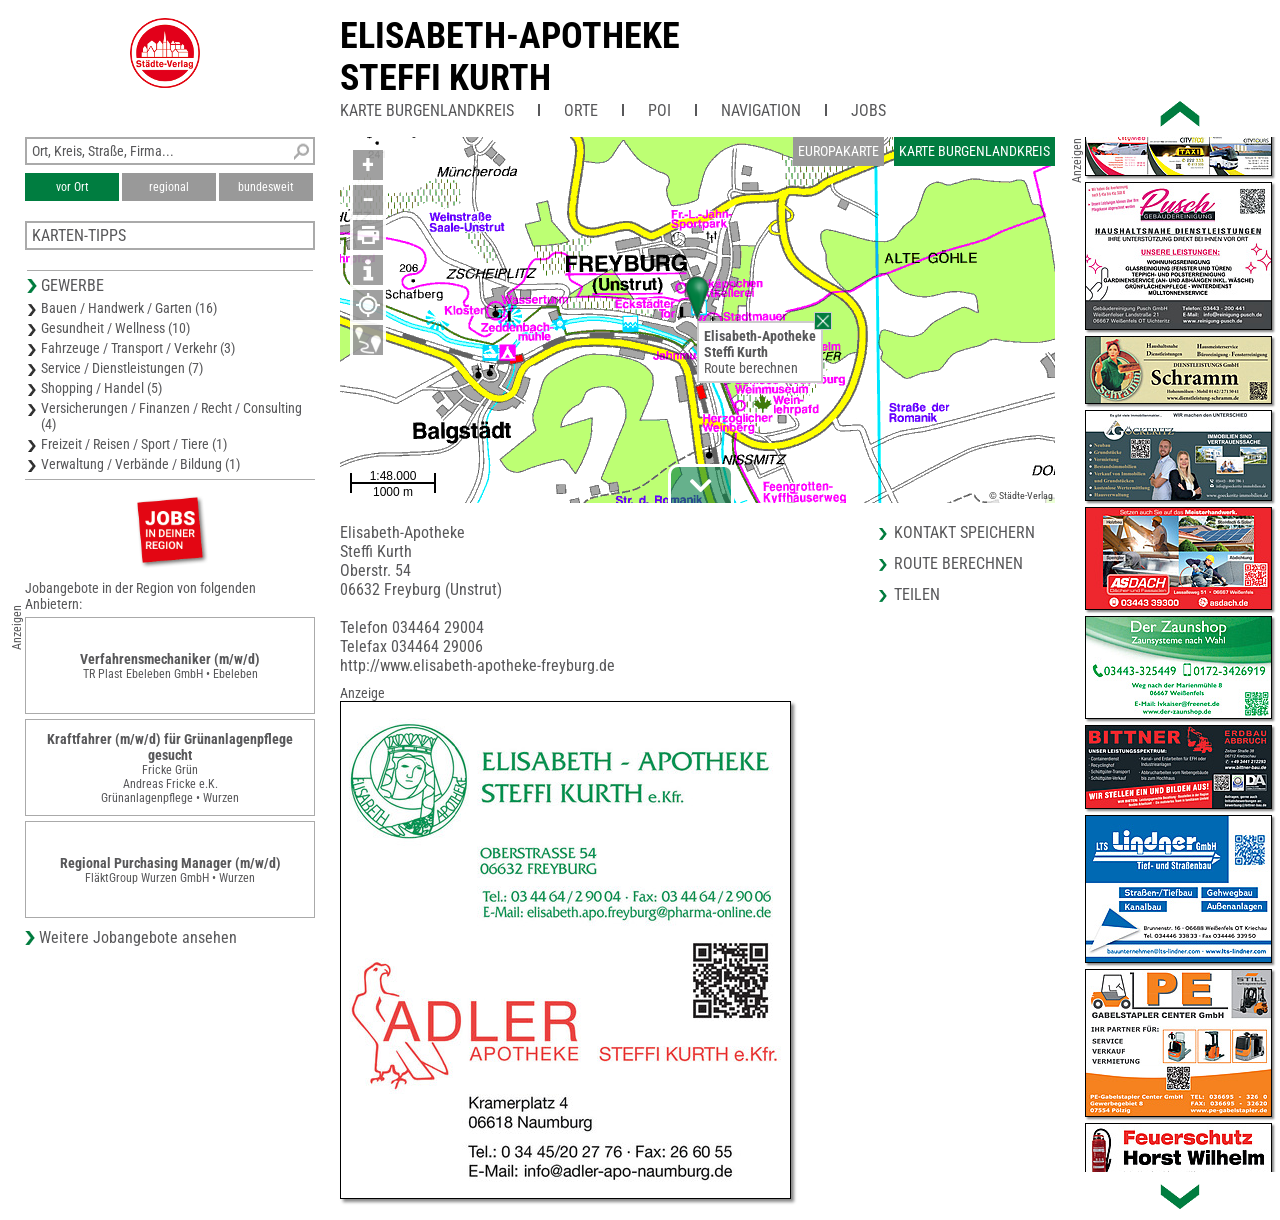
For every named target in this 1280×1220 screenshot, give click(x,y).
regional (169, 187)
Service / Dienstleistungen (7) (122, 368)
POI (659, 110)
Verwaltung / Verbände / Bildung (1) (140, 464)
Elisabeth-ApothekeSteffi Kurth (510, 57)
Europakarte (838, 151)
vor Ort (72, 187)
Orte (581, 110)
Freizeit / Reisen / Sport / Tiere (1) (134, 444)
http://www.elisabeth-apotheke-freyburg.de (477, 665)
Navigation (761, 110)
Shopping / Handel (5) (101, 388)
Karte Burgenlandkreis (427, 110)
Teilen (917, 594)
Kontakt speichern (964, 532)
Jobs (868, 110)
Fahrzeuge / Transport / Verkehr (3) (138, 348)
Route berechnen (751, 368)
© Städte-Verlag (1021, 495)
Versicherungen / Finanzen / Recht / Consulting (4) (171, 416)
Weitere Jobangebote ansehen (138, 937)
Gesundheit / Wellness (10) (115, 328)
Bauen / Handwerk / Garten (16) (129, 308)
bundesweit (266, 187)
